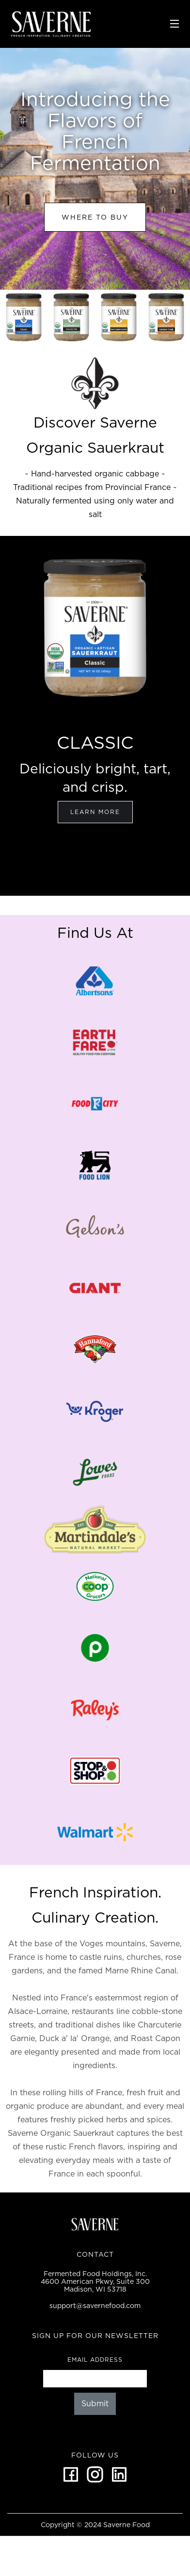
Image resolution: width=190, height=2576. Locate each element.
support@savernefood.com (95, 2306)
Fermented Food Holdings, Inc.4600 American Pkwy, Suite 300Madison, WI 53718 (95, 2281)
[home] (85, 24)
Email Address (95, 2359)
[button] (174, 24)
